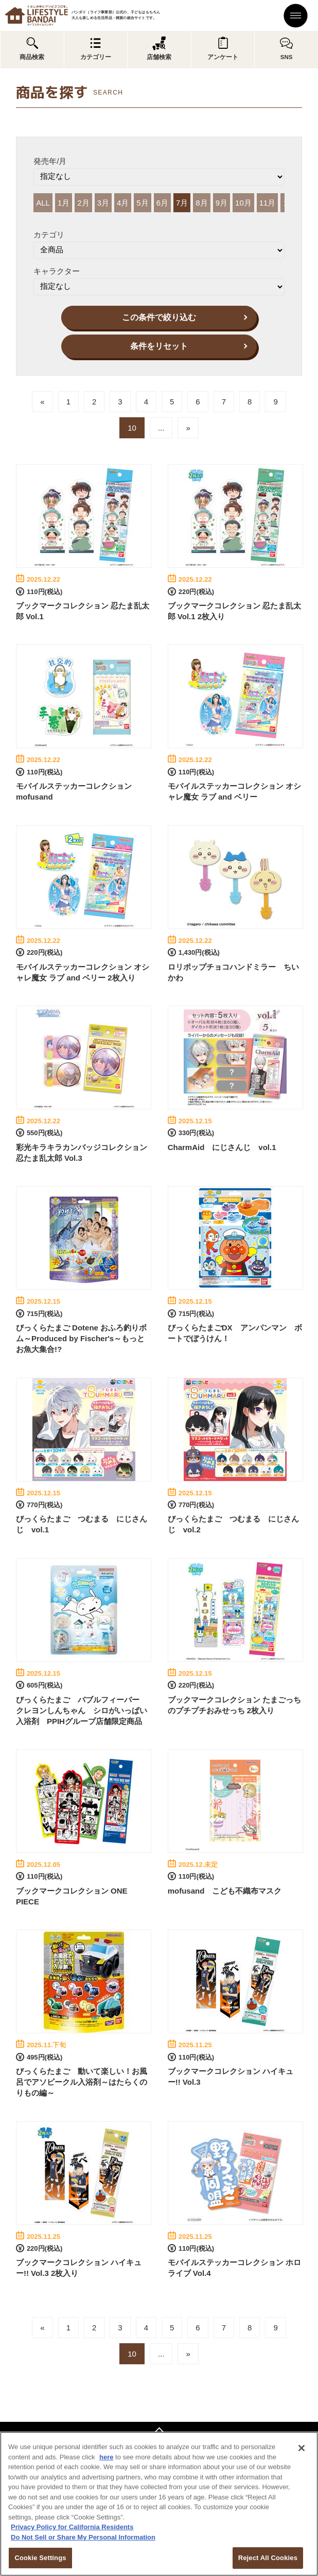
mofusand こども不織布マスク (225, 1890)
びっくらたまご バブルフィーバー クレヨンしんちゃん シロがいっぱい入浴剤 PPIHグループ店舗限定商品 (81, 1710)
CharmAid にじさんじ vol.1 (222, 1147)
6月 (162, 202)
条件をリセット (159, 346)
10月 (243, 202)
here (106, 2457)
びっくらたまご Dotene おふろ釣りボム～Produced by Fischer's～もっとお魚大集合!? (81, 1338)
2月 (83, 202)
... (161, 427)
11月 (267, 202)
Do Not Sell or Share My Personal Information (83, 2537)
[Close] (301, 2448)
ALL (43, 202)
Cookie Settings (40, 2558)
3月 (103, 202)
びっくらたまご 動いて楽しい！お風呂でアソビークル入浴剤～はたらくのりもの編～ (81, 2082)
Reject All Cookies (267, 2558)
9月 (221, 202)
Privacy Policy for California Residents (72, 2527)
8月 (201, 202)
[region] (159, 2504)
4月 (123, 202)
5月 (142, 202)
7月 (182, 202)
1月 (63, 202)
